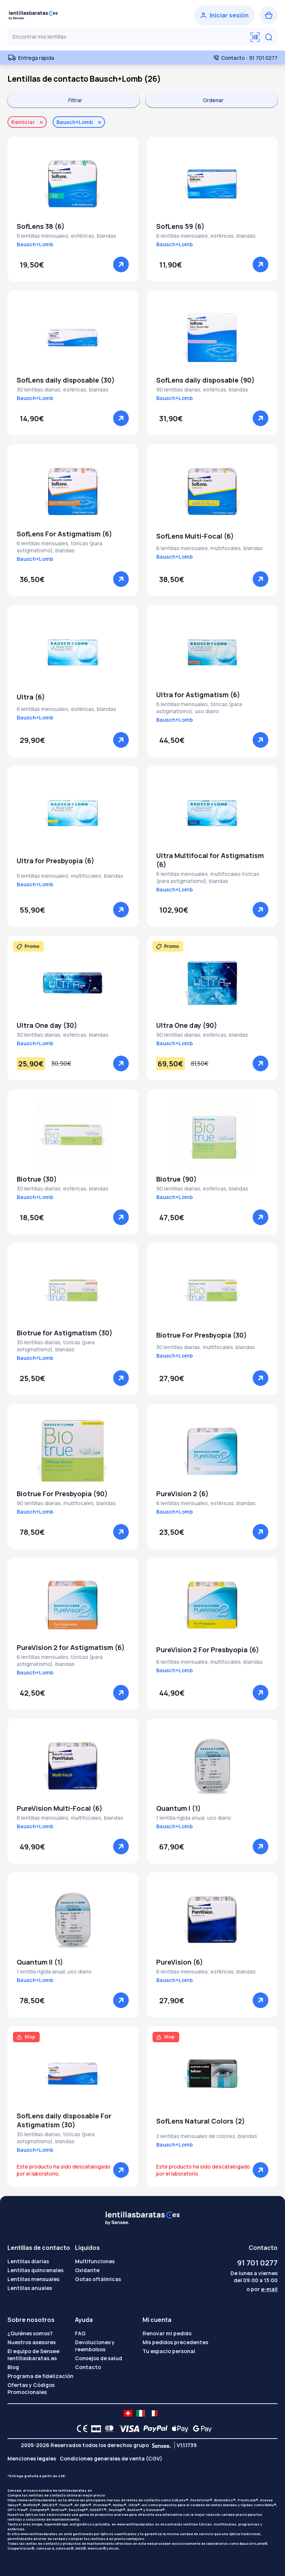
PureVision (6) (179, 1962)
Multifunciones (95, 2261)
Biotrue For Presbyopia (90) (62, 1493)
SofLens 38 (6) (41, 226)
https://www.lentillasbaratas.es (34, 2500)
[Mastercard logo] (108, 2428)
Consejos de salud (98, 2358)
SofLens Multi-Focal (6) (195, 536)
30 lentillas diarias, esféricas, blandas (62, 389)
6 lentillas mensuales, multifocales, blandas (209, 548)
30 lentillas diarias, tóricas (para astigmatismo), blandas (56, 1346)
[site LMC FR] (153, 2413)
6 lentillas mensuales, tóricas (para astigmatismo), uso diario (199, 708)
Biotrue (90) (176, 1179)
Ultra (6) (31, 696)
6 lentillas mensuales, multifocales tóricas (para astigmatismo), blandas (207, 877)
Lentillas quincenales (35, 2270)
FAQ (80, 2333)
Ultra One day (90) (186, 1025)
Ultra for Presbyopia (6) (55, 860)
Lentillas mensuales (33, 2279)
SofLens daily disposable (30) (66, 380)
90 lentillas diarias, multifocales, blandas (66, 1503)
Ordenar (213, 100)
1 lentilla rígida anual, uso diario (193, 1817)
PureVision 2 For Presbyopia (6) (207, 1649)
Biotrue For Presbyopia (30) (201, 1335)
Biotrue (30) (37, 1179)
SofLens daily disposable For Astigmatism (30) (64, 2120)
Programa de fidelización (40, 2376)
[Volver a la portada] (33, 15)
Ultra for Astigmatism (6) (198, 694)
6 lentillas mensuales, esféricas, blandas (66, 235)
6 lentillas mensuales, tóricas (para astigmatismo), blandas (59, 547)
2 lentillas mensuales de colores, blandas (206, 2136)
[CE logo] (80, 2428)
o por (262, 2289)
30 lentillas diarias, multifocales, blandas (205, 1347)
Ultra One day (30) (47, 1025)
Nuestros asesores (31, 2342)
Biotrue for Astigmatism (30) (64, 1332)
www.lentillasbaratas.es (138, 2524)
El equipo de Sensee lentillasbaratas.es (33, 2355)
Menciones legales (31, 2458)
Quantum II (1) (40, 1962)
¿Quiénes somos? (30, 2333)
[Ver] (121, 264)
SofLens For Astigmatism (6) (64, 533)
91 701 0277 (257, 2263)
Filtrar (75, 100)
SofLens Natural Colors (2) (200, 2121)
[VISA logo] (127, 2428)
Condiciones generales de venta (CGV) (111, 2458)
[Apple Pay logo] (178, 2428)
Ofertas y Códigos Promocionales (31, 2388)
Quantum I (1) (178, 1808)
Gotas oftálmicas (98, 2279)
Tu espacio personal (168, 2351)
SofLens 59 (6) (180, 226)
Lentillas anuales (29, 2287)
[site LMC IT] (140, 2413)
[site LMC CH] (128, 2413)
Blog (13, 2367)
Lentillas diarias (28, 2261)
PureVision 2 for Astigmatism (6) (71, 1647)
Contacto (88, 2367)
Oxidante (87, 2270)
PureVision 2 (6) (182, 1493)
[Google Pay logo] (200, 2428)
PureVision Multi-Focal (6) (59, 1808)
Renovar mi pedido (166, 2333)
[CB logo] (94, 2428)
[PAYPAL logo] (154, 2428)
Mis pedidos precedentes (175, 2342)
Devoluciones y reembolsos (95, 2346)
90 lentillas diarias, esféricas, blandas (202, 389)
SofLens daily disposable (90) (205, 380)
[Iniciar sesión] (224, 15)
